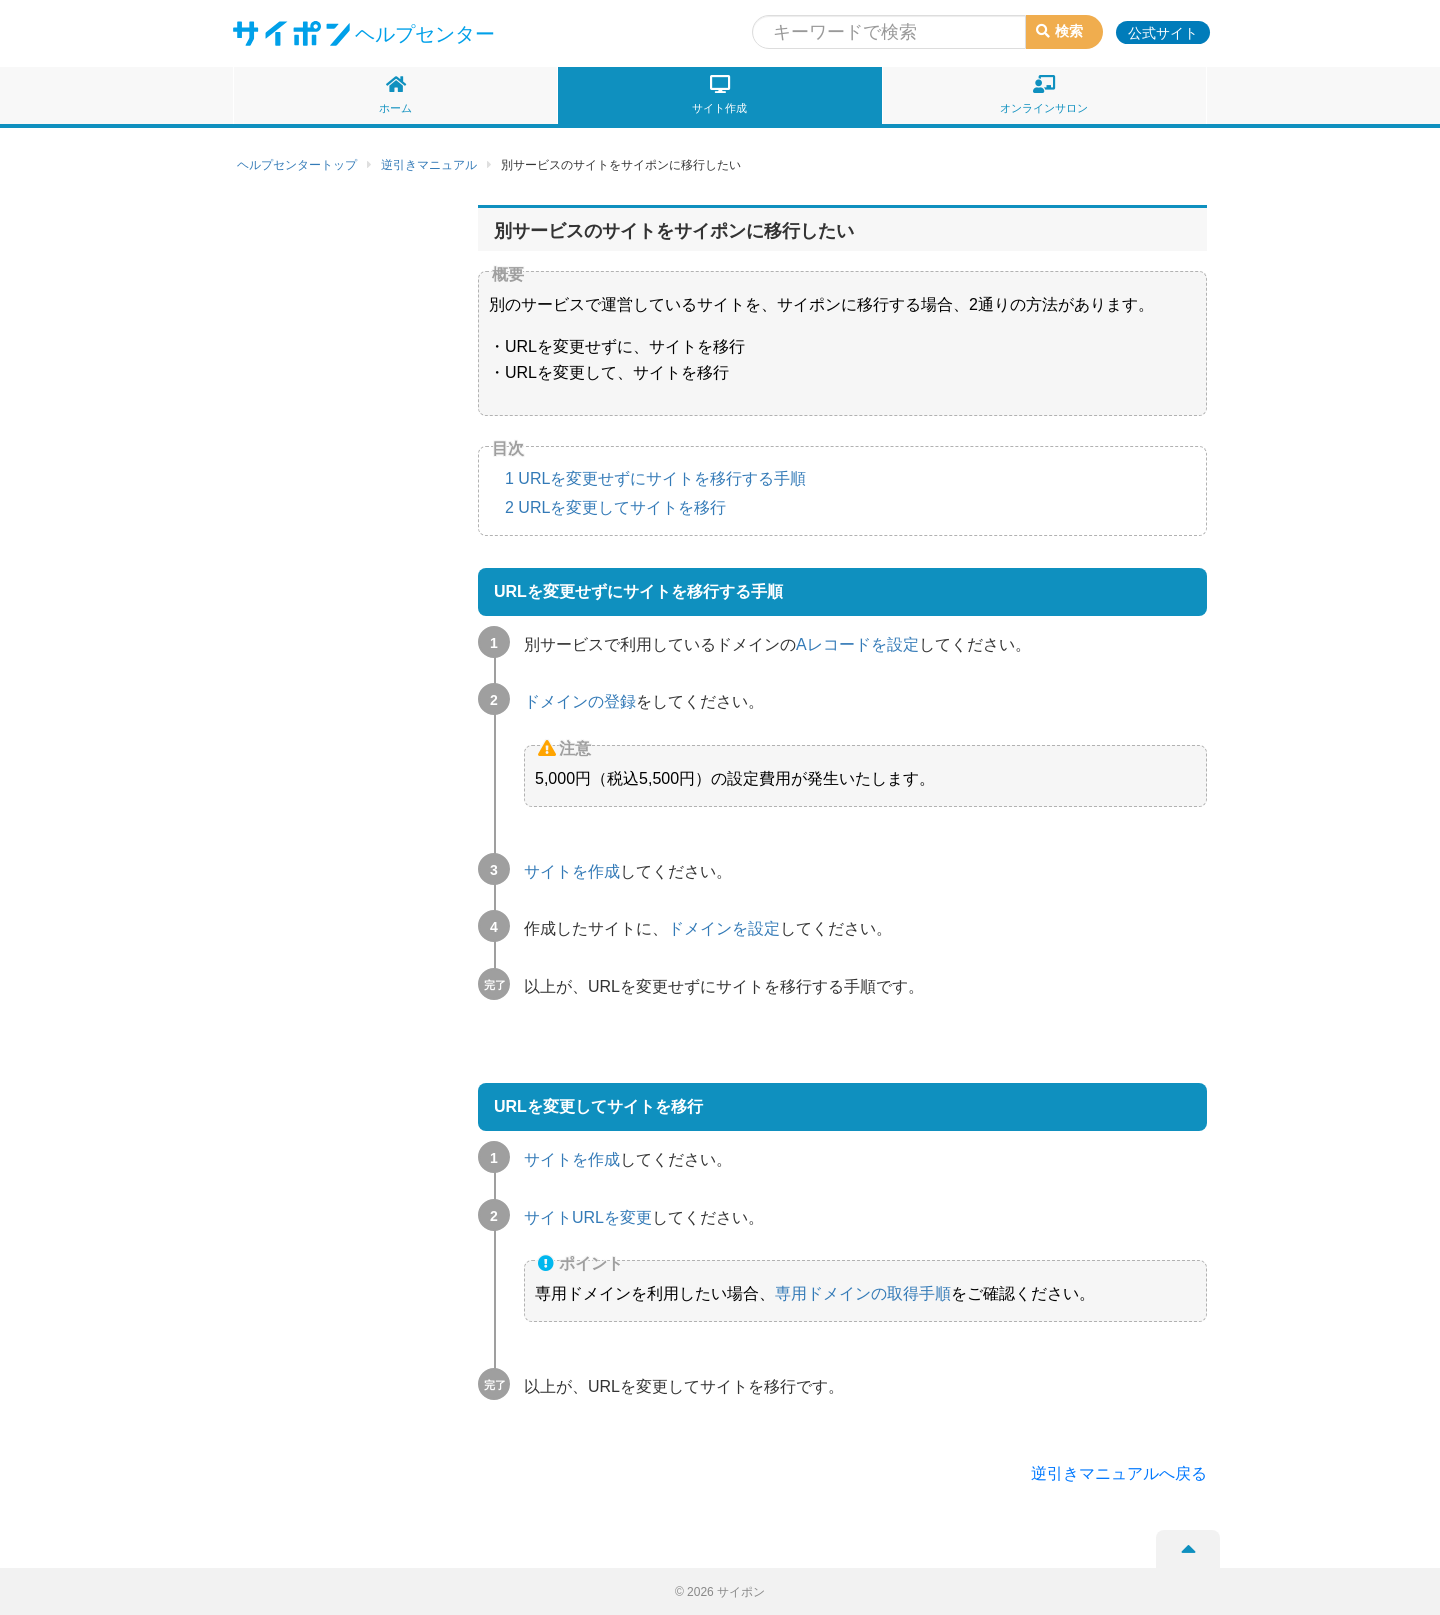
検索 (1059, 31)
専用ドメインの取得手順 (863, 1293)
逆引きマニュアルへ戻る (1119, 1473)
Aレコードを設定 (857, 644)
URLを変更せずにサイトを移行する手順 (655, 478)
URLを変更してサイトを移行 (615, 507)
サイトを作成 (572, 871)
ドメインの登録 (580, 701)
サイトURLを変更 (588, 1217)
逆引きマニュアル (429, 165)
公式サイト (1163, 33)
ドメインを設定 (724, 928)
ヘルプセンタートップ (297, 165)
